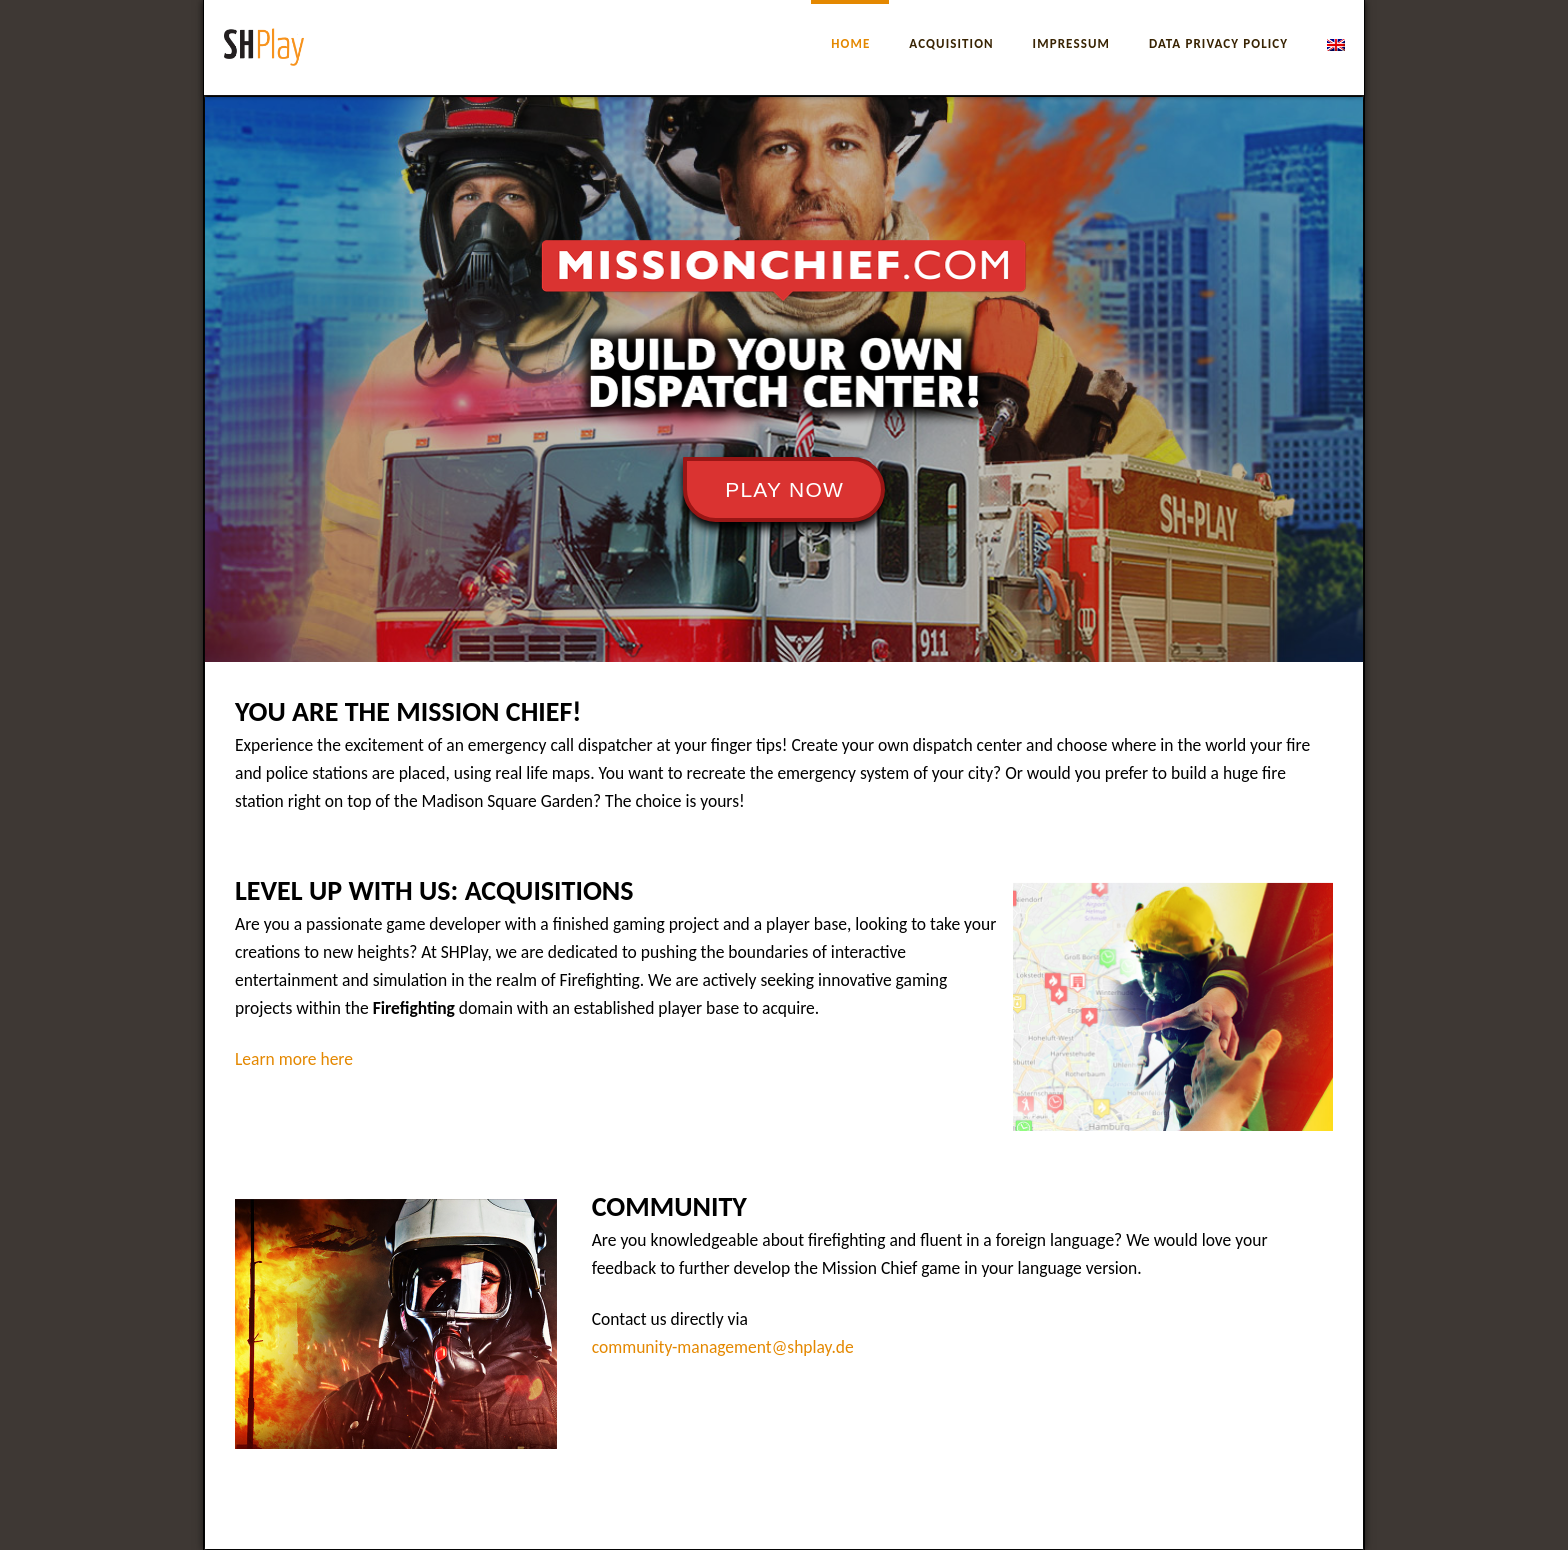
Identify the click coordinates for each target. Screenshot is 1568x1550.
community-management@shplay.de (723, 1347)
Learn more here (294, 1059)
